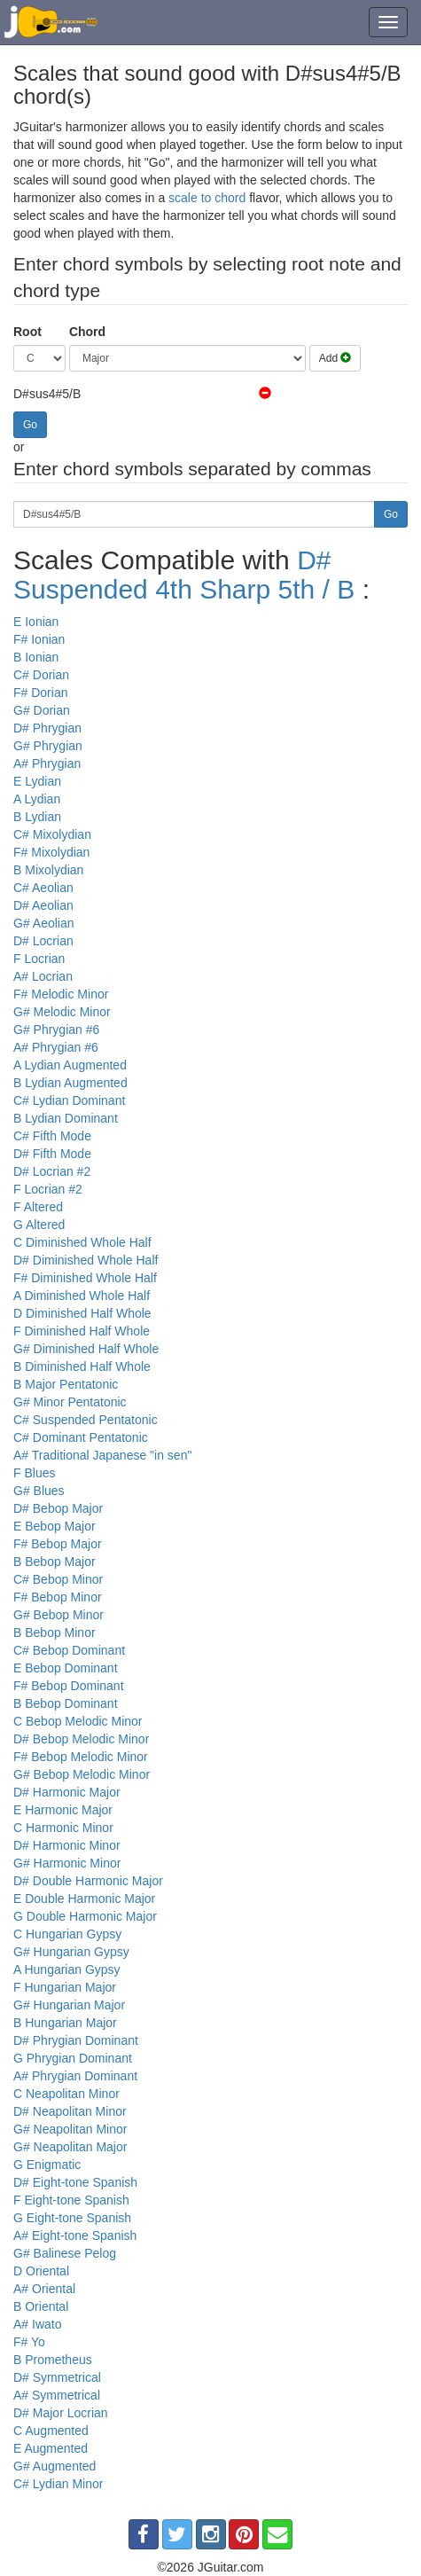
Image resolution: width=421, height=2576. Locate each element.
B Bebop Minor (54, 1632)
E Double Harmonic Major (84, 1898)
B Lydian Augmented (70, 1083)
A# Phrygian (47, 763)
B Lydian (37, 817)
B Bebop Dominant (65, 1703)
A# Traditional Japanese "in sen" (102, 1455)
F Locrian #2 (47, 1189)
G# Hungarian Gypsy (71, 1952)
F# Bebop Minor (57, 1597)
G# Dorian (41, 710)
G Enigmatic (47, 2164)
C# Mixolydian (52, 834)
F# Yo (29, 2342)
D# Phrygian (47, 728)
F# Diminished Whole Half (85, 1278)
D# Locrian (43, 941)
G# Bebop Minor (58, 1615)
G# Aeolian (43, 923)
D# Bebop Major (58, 1508)
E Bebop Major (54, 1526)
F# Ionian (39, 639)
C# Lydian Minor (58, 2484)
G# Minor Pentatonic (70, 1402)
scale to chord (207, 198)
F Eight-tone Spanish (71, 2200)
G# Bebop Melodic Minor (81, 1774)
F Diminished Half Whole (81, 1331)
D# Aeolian (43, 905)
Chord (87, 332)
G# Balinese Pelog (64, 2253)
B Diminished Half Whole (82, 1366)
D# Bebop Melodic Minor (81, 1739)
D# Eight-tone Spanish (75, 2182)
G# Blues (39, 1491)
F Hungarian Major (64, 1987)
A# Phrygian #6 (55, 1047)
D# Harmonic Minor (67, 1845)
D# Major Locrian (60, 2413)
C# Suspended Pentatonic (85, 1420)
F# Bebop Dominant (68, 1686)
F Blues (34, 1473)
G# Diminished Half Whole (86, 1349)
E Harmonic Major (63, 1810)
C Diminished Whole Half (82, 1242)
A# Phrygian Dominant (75, 2076)
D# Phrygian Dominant (75, 2040)
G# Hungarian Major (69, 2005)
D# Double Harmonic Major (88, 1881)
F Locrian (39, 958)
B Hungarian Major (65, 2023)
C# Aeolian (43, 888)
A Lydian (36, 799)
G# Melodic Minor (62, 1012)
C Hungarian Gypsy (67, 1934)
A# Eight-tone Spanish (74, 2235)
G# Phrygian (47, 746)
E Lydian (37, 781)
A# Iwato (37, 2324)
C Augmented (51, 2430)
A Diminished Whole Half (81, 1295)
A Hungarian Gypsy (67, 1969)
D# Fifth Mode (52, 1154)
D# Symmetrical (57, 2377)
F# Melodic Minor (60, 994)
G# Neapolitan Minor (70, 2129)
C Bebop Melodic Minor (78, 1721)
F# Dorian (40, 692)
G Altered (39, 1225)
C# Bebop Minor (58, 1579)
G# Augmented (54, 2466)
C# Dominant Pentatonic (80, 1437)
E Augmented (50, 2448)
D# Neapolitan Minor (70, 2111)
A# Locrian (43, 976)
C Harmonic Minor (63, 1827)
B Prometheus (52, 2360)
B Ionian (35, 657)
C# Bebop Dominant (69, 1650)
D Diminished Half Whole (82, 1313)
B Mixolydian (48, 870)
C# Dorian (41, 675)
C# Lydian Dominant (69, 1100)
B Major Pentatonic (65, 1384)
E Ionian (35, 622)
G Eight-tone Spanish (72, 2218)
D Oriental (41, 2271)
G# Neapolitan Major (70, 2147)
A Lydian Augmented (70, 1065)
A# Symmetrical (56, 2395)
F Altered (38, 1207)
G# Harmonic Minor (67, 1863)
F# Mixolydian (51, 852)
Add (335, 358)
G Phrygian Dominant (72, 2058)
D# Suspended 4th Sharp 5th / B (184, 574)
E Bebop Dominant (65, 1668)
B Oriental (40, 2306)
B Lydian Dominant (65, 1118)
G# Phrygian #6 (56, 1029)
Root (27, 332)
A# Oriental (44, 2289)
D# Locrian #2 (51, 1171)
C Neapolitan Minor (66, 2094)
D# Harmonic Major (67, 1792)
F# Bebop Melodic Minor (80, 1757)
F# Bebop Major (57, 1544)
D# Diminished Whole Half (85, 1260)
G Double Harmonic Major (85, 1916)
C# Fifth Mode (52, 1136)
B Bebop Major (54, 1561)
